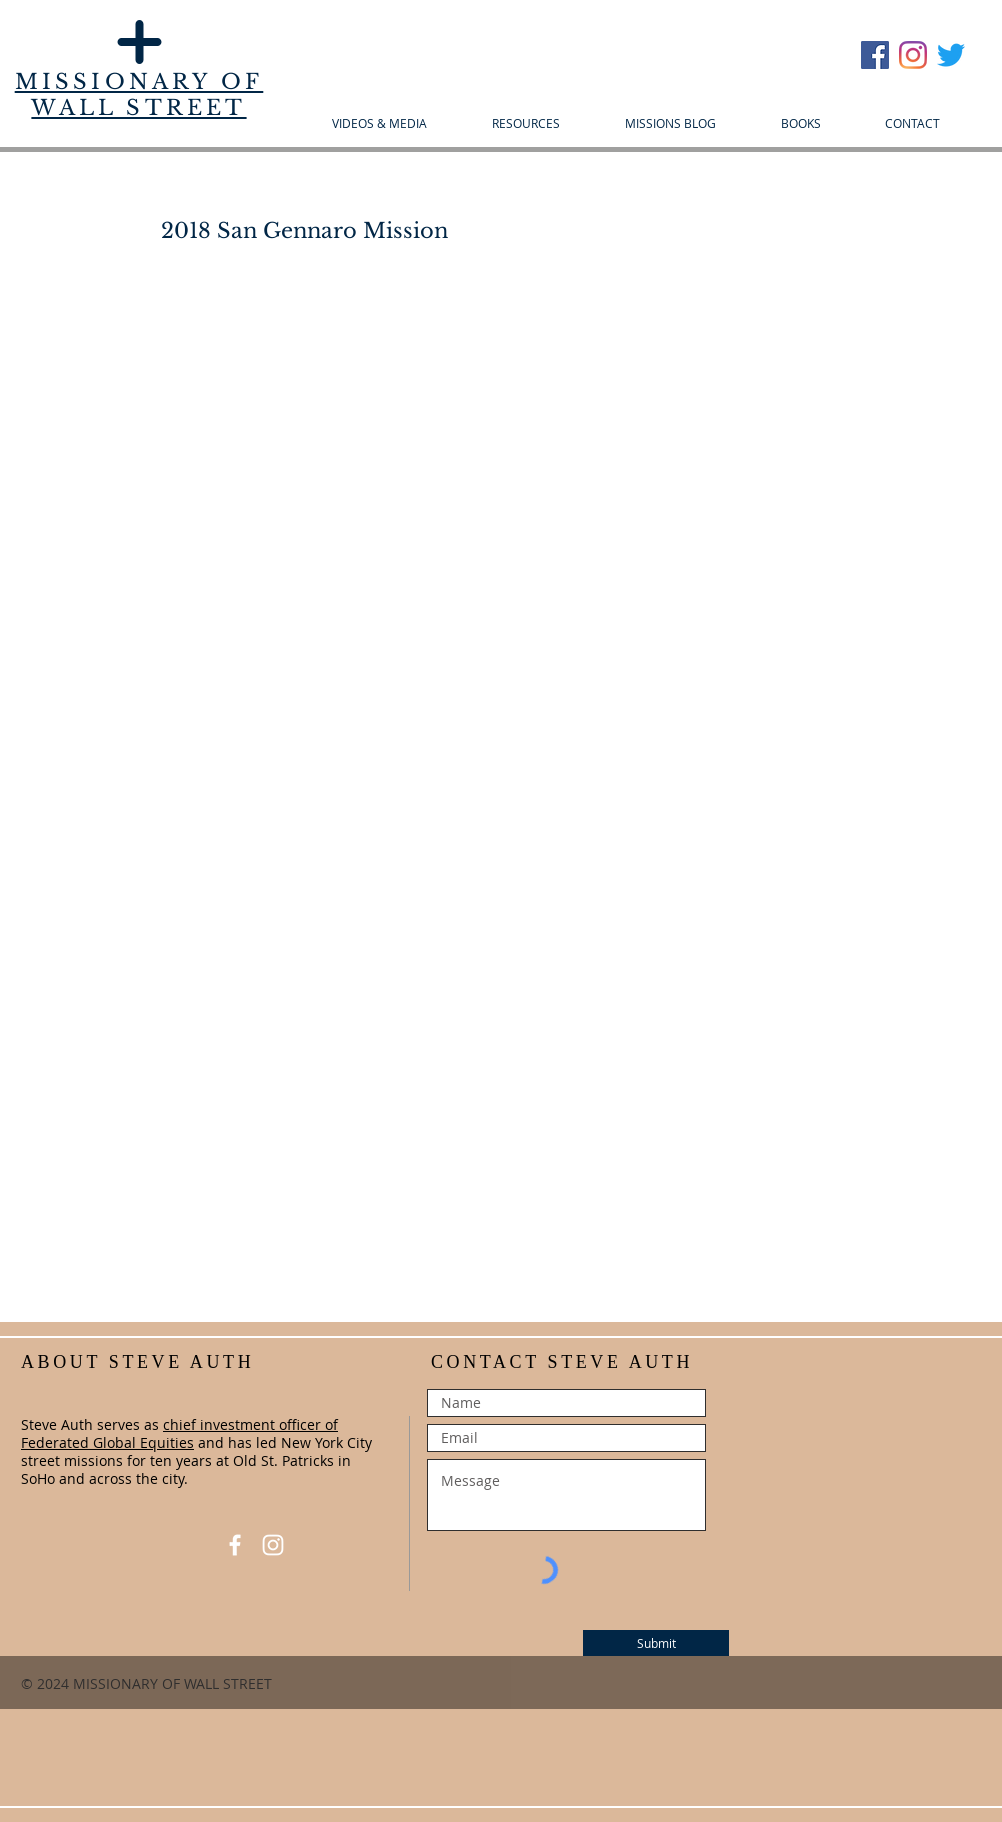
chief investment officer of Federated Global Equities (179, 1433)
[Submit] (656, 1643)
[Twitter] (951, 55)
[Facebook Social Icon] (875, 55)
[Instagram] (913, 55)
